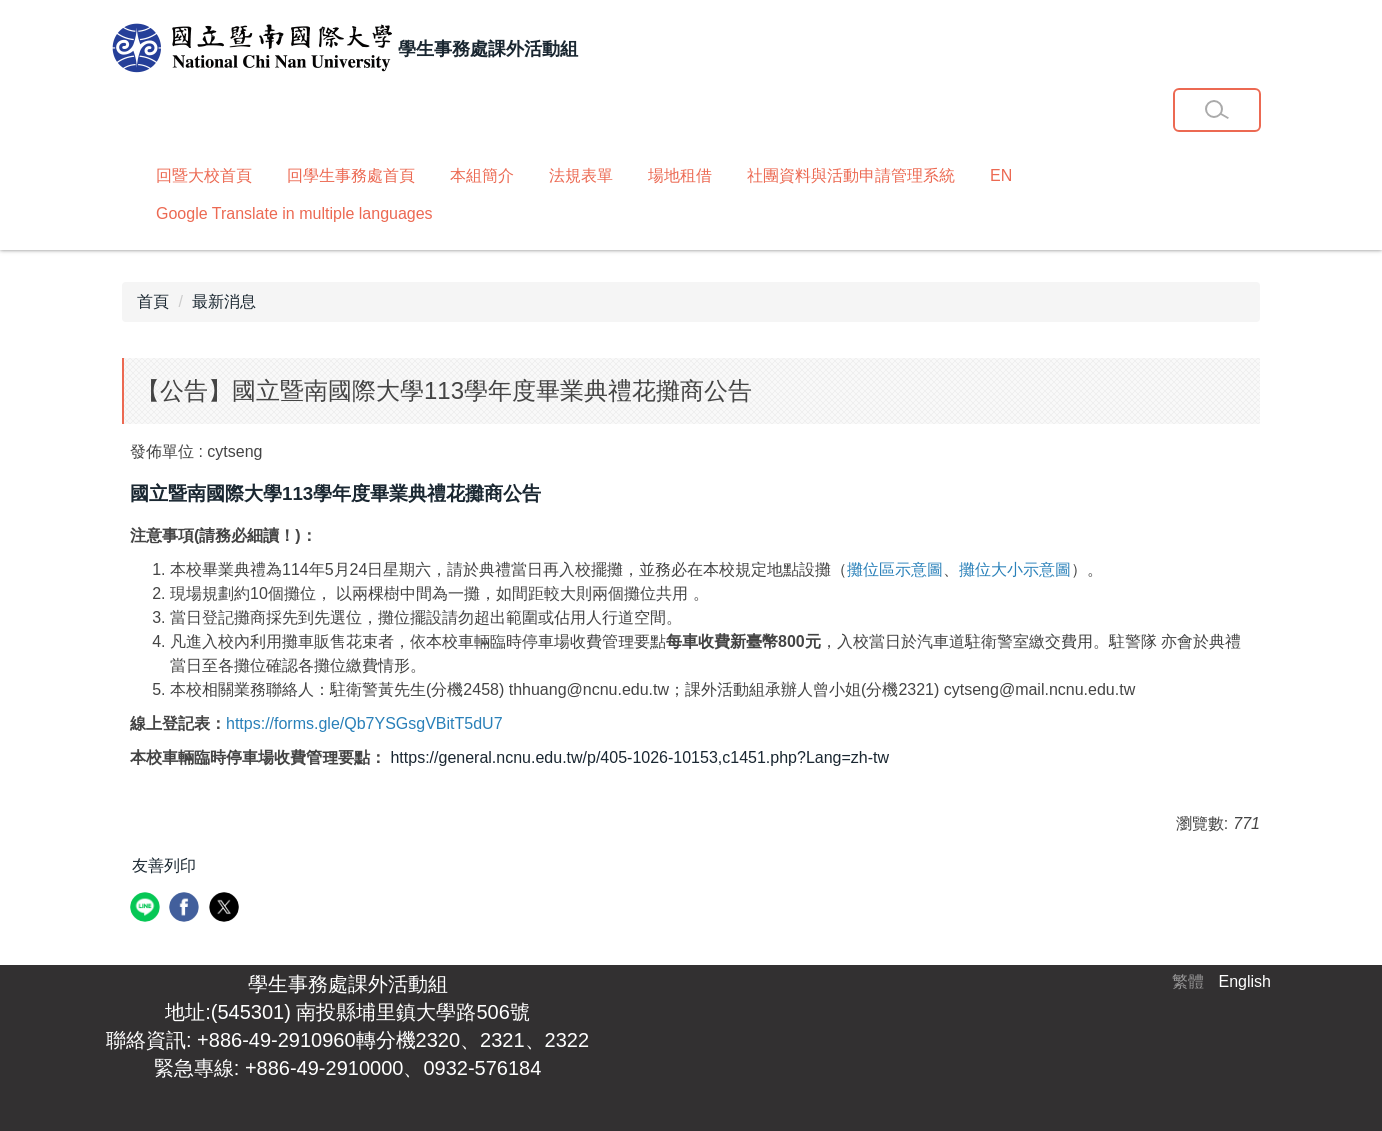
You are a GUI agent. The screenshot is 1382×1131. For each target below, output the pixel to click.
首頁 (153, 301)
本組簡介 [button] (482, 175)
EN (1001, 175)
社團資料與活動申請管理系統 (851, 175)
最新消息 (224, 301)
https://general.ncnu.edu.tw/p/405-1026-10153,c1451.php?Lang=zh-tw (639, 757)
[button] (1217, 110)
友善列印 (164, 865)
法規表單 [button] (581, 175)
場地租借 (680, 175)
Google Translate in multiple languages (294, 213)
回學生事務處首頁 (351, 175)
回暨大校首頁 (204, 175)
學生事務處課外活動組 (348, 984)
